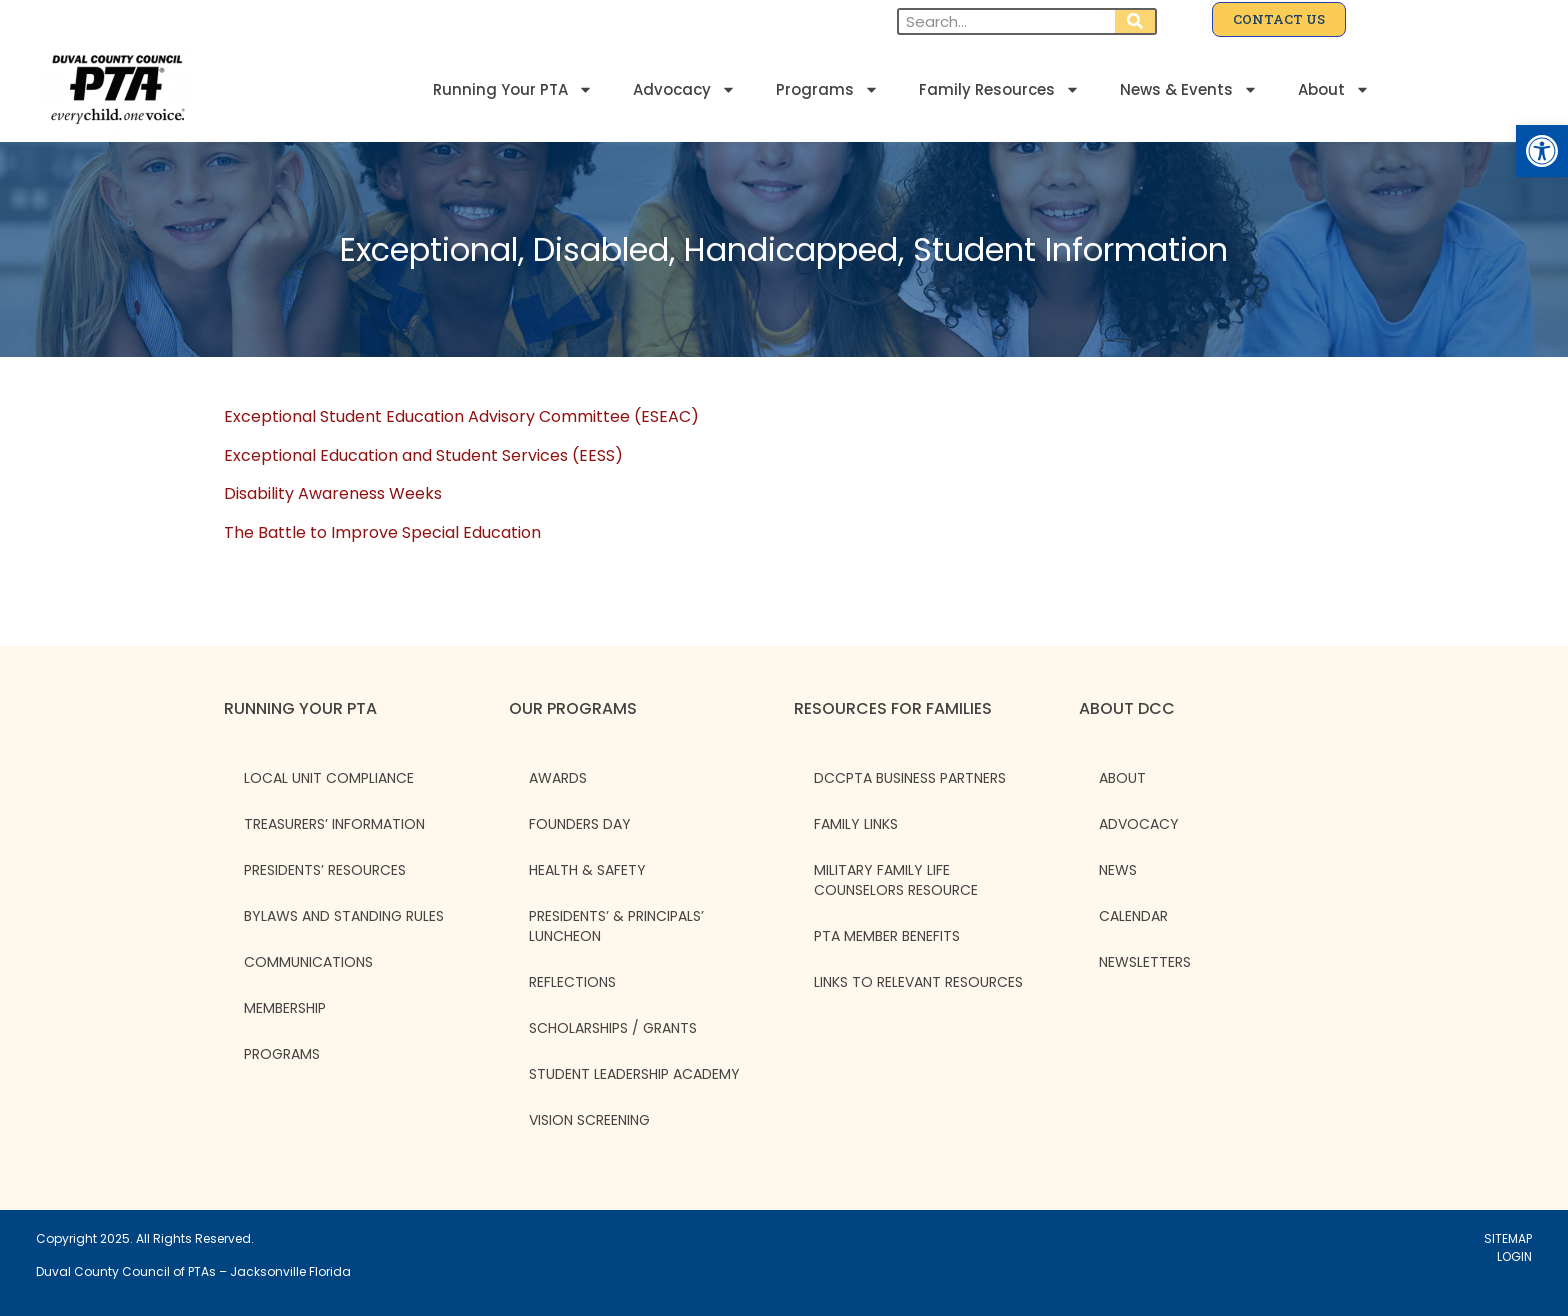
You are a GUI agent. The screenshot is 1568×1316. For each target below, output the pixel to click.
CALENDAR (1133, 916)
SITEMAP (1508, 1238)
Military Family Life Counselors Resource (896, 880)
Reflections (572, 982)
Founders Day (580, 824)
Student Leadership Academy (634, 1074)
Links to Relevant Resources (918, 982)
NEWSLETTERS (1145, 962)
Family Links (856, 824)
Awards (558, 778)
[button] (1542, 151)
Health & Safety (587, 870)
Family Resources (999, 89)
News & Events (1189, 89)
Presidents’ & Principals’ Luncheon (616, 926)
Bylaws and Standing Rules (344, 916)
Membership (285, 1008)
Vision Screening (589, 1120)
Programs (827, 89)
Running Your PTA (513, 89)
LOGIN (1514, 1256)
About (1334, 89)
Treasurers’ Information (334, 824)
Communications (308, 962)
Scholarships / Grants (613, 1028)
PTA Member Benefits (887, 936)
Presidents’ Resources (325, 870)
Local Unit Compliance (329, 778)
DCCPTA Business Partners (910, 778)
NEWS (1118, 870)
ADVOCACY (1139, 824)
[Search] (1135, 21)
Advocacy (684, 89)
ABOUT (1122, 778)
